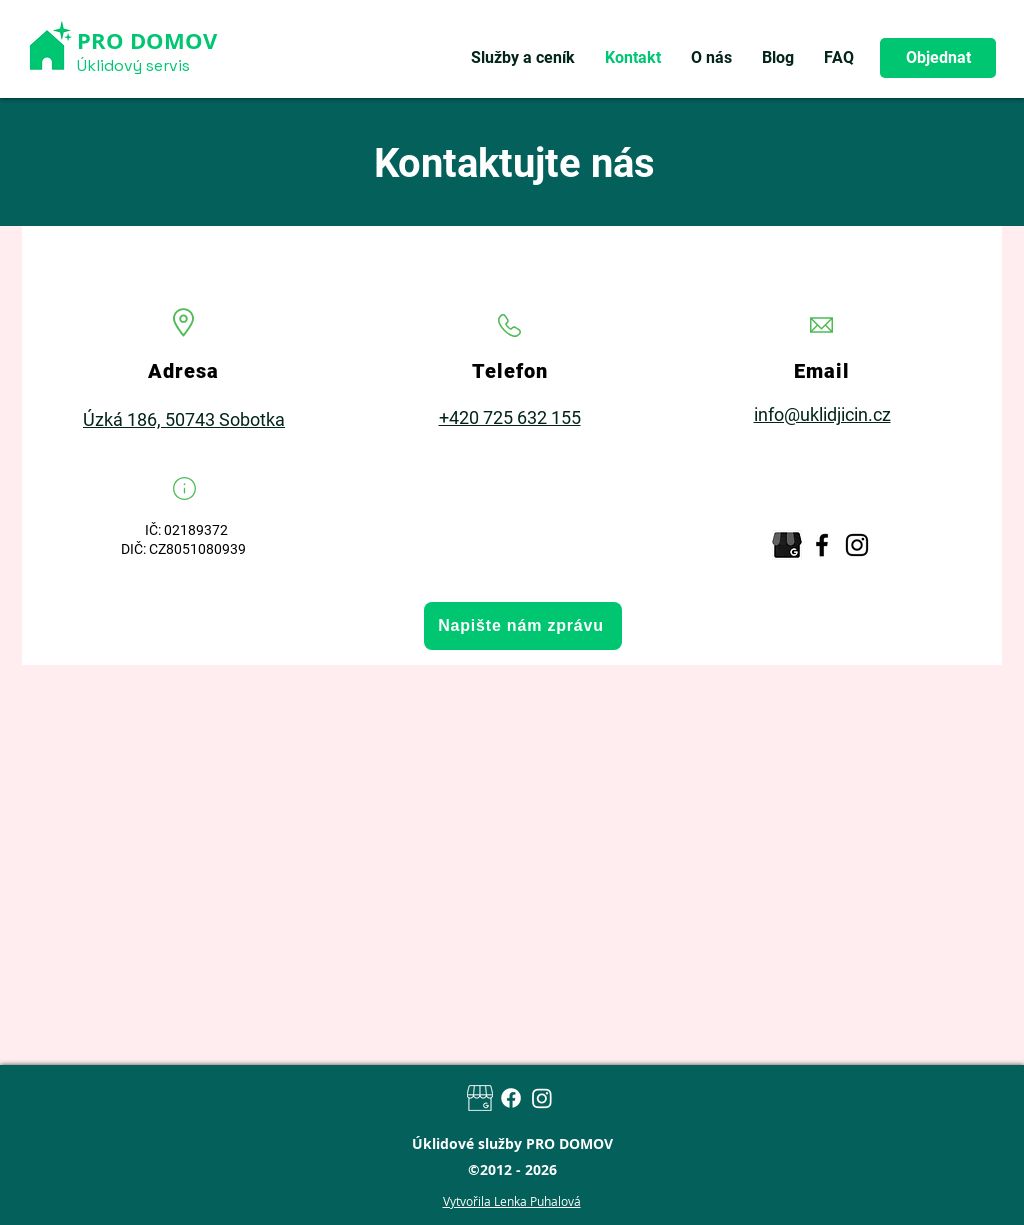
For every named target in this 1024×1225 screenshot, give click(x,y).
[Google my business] (480, 1098)
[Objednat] (938, 58)
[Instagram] (857, 545)
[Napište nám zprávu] (523, 626)
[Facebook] (822, 545)
